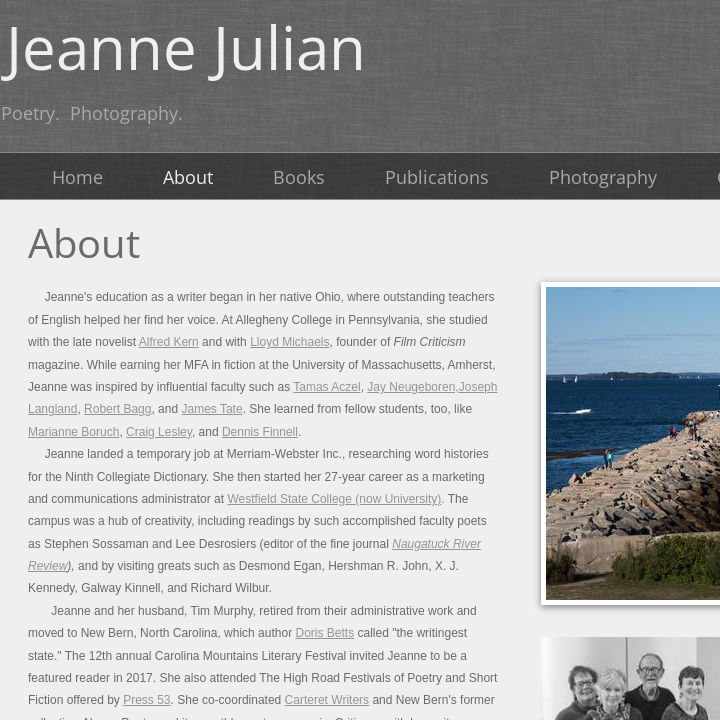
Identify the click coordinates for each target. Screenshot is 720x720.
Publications (437, 177)
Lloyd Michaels (289, 342)
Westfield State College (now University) (334, 499)
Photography (603, 177)
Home (77, 177)
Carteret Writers (327, 700)
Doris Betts (324, 633)
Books (299, 177)
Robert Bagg (117, 409)
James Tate (211, 409)
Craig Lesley (159, 432)
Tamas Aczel (326, 387)
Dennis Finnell (260, 432)
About (188, 177)
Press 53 (146, 700)
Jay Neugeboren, (412, 387)
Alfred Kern (169, 342)
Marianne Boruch (73, 432)
